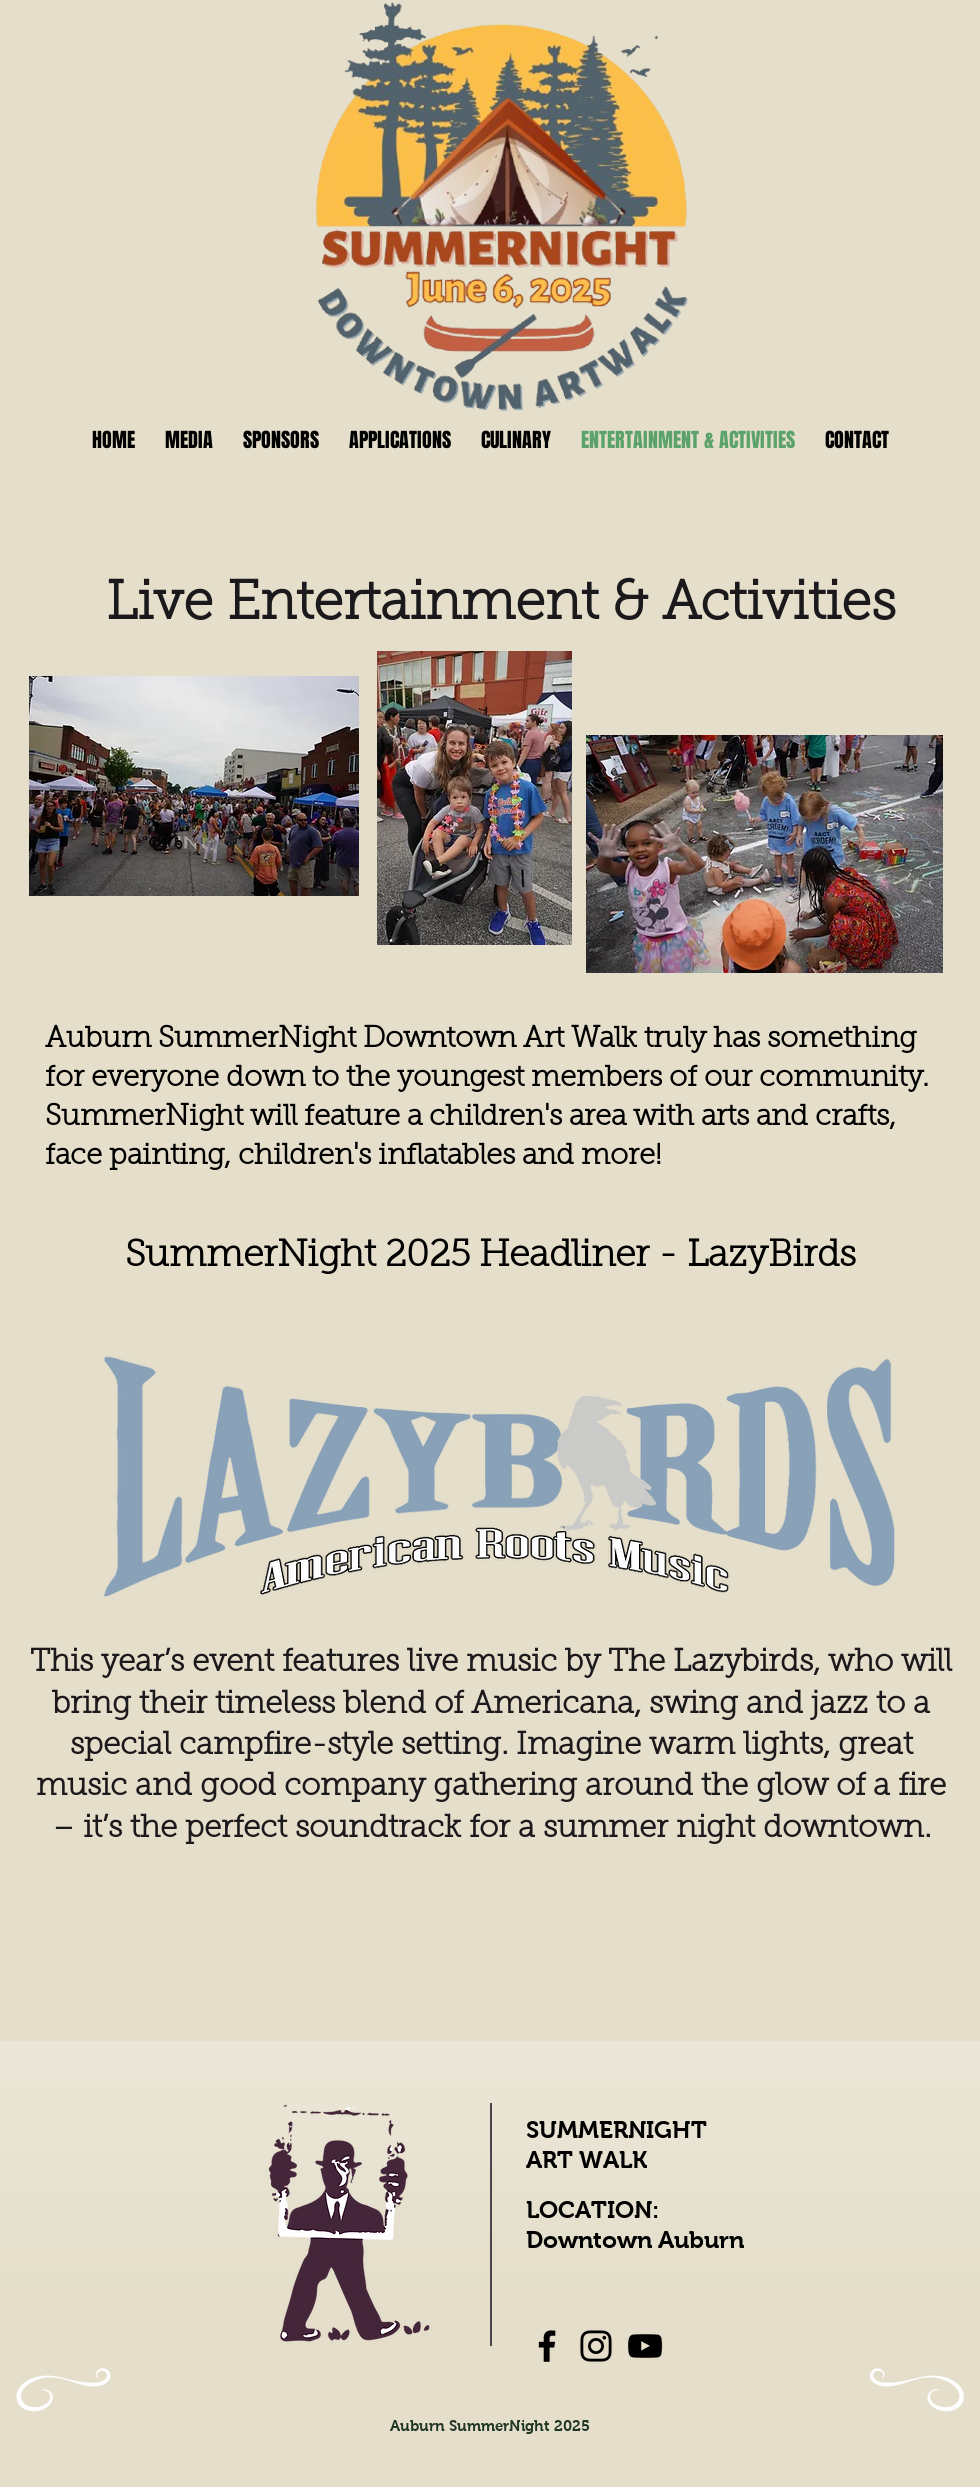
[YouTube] (645, 2346)
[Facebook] (547, 2346)
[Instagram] (596, 2346)
